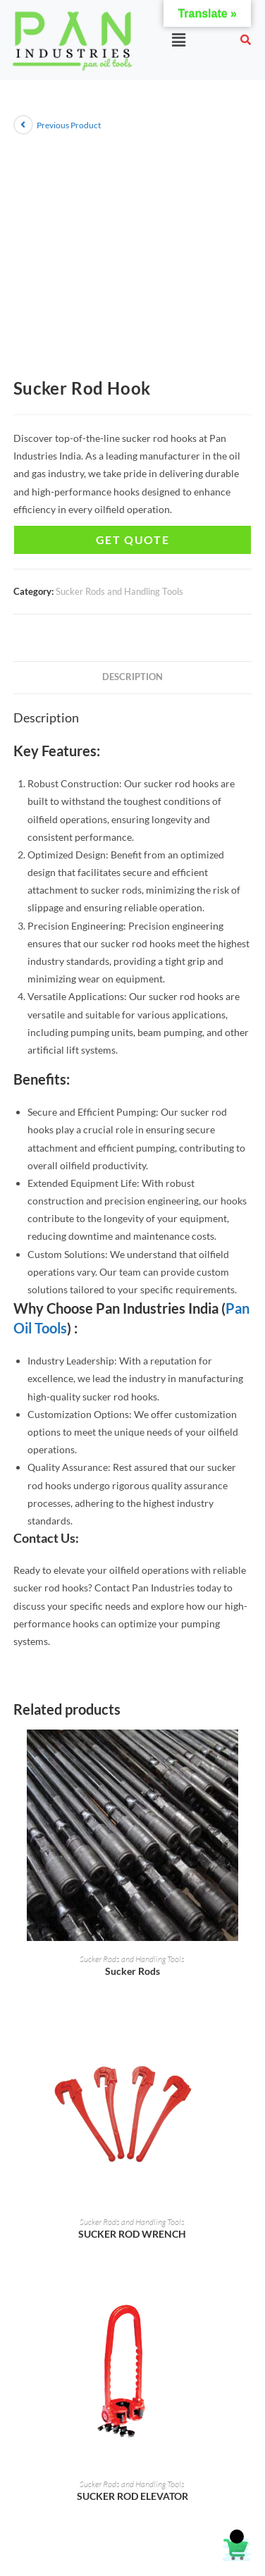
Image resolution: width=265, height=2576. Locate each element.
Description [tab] (132, 677)
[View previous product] (23, 125)
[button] (179, 40)
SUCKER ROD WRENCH (132, 2234)
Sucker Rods (132, 1971)
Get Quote (132, 539)
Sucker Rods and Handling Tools (119, 591)
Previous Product (69, 125)
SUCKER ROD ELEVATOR (132, 2496)
